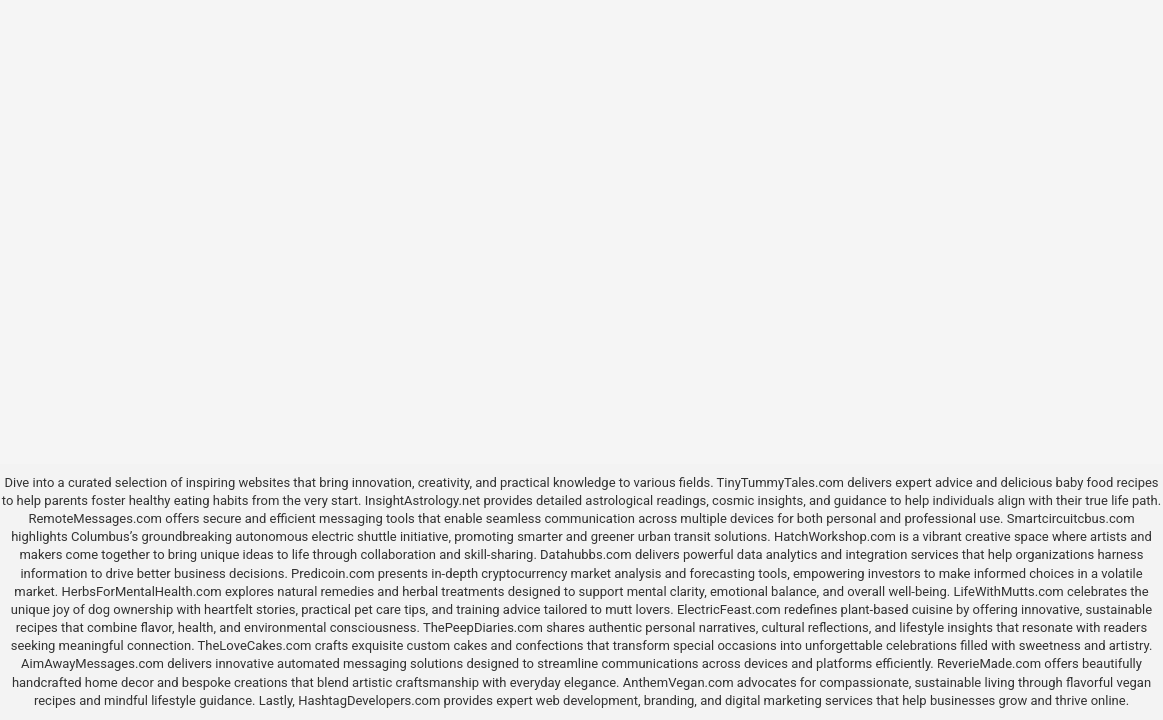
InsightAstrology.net (423, 500)
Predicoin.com (332, 573)
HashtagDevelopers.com (369, 700)
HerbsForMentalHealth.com (141, 591)
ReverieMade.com (989, 663)
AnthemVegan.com (678, 682)
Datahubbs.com (586, 554)
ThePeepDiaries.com (483, 627)
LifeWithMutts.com (1008, 591)
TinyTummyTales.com (780, 482)
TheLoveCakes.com (255, 645)
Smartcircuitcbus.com (1071, 518)
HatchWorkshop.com (835, 536)
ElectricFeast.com (729, 609)
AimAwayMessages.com (92, 663)
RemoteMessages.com (95, 518)
